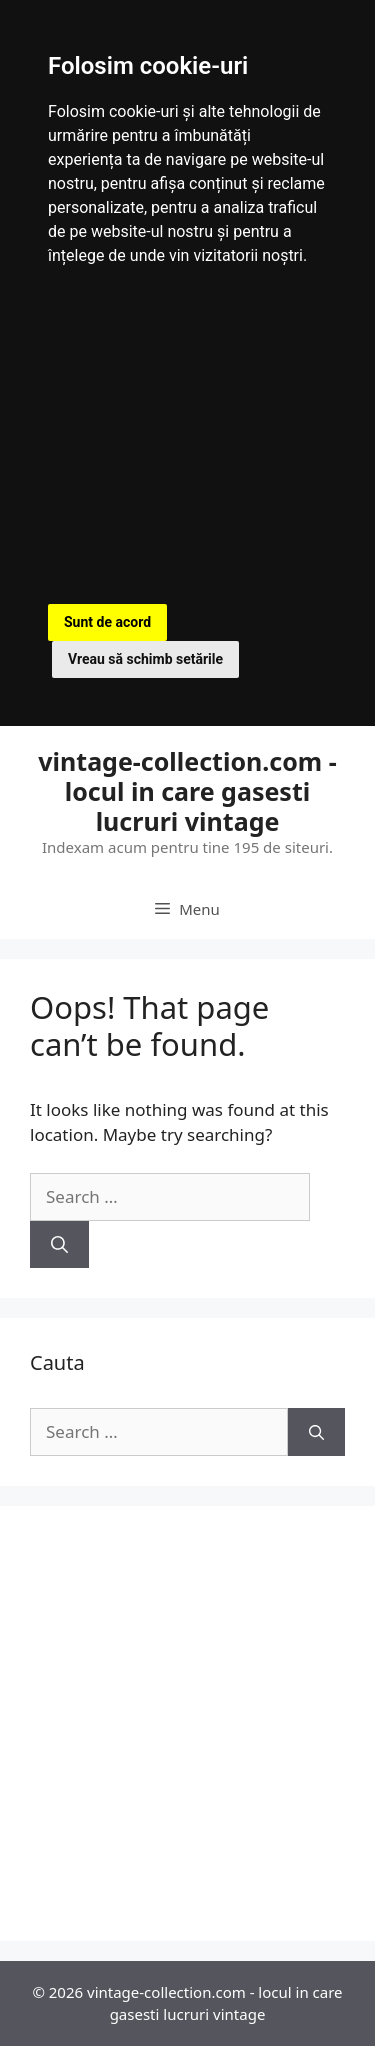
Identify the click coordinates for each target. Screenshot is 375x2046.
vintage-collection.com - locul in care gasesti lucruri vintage (187, 791)
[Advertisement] (187, 439)
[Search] (59, 1245)
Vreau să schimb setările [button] (145, 659)
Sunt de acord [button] (107, 622)
